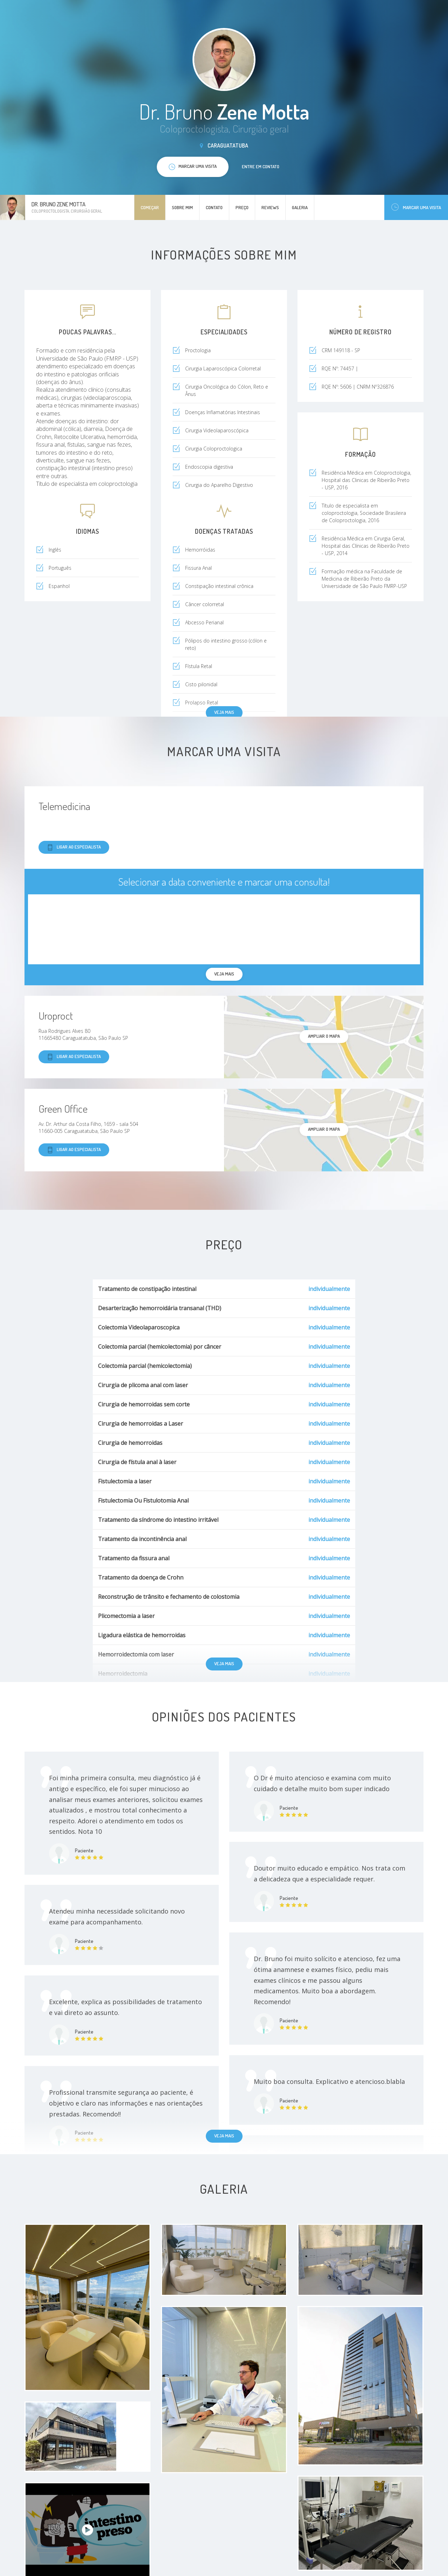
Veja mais (224, 712)
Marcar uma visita (416, 207)
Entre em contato (260, 166)
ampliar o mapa (324, 1036)
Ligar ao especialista (74, 847)
